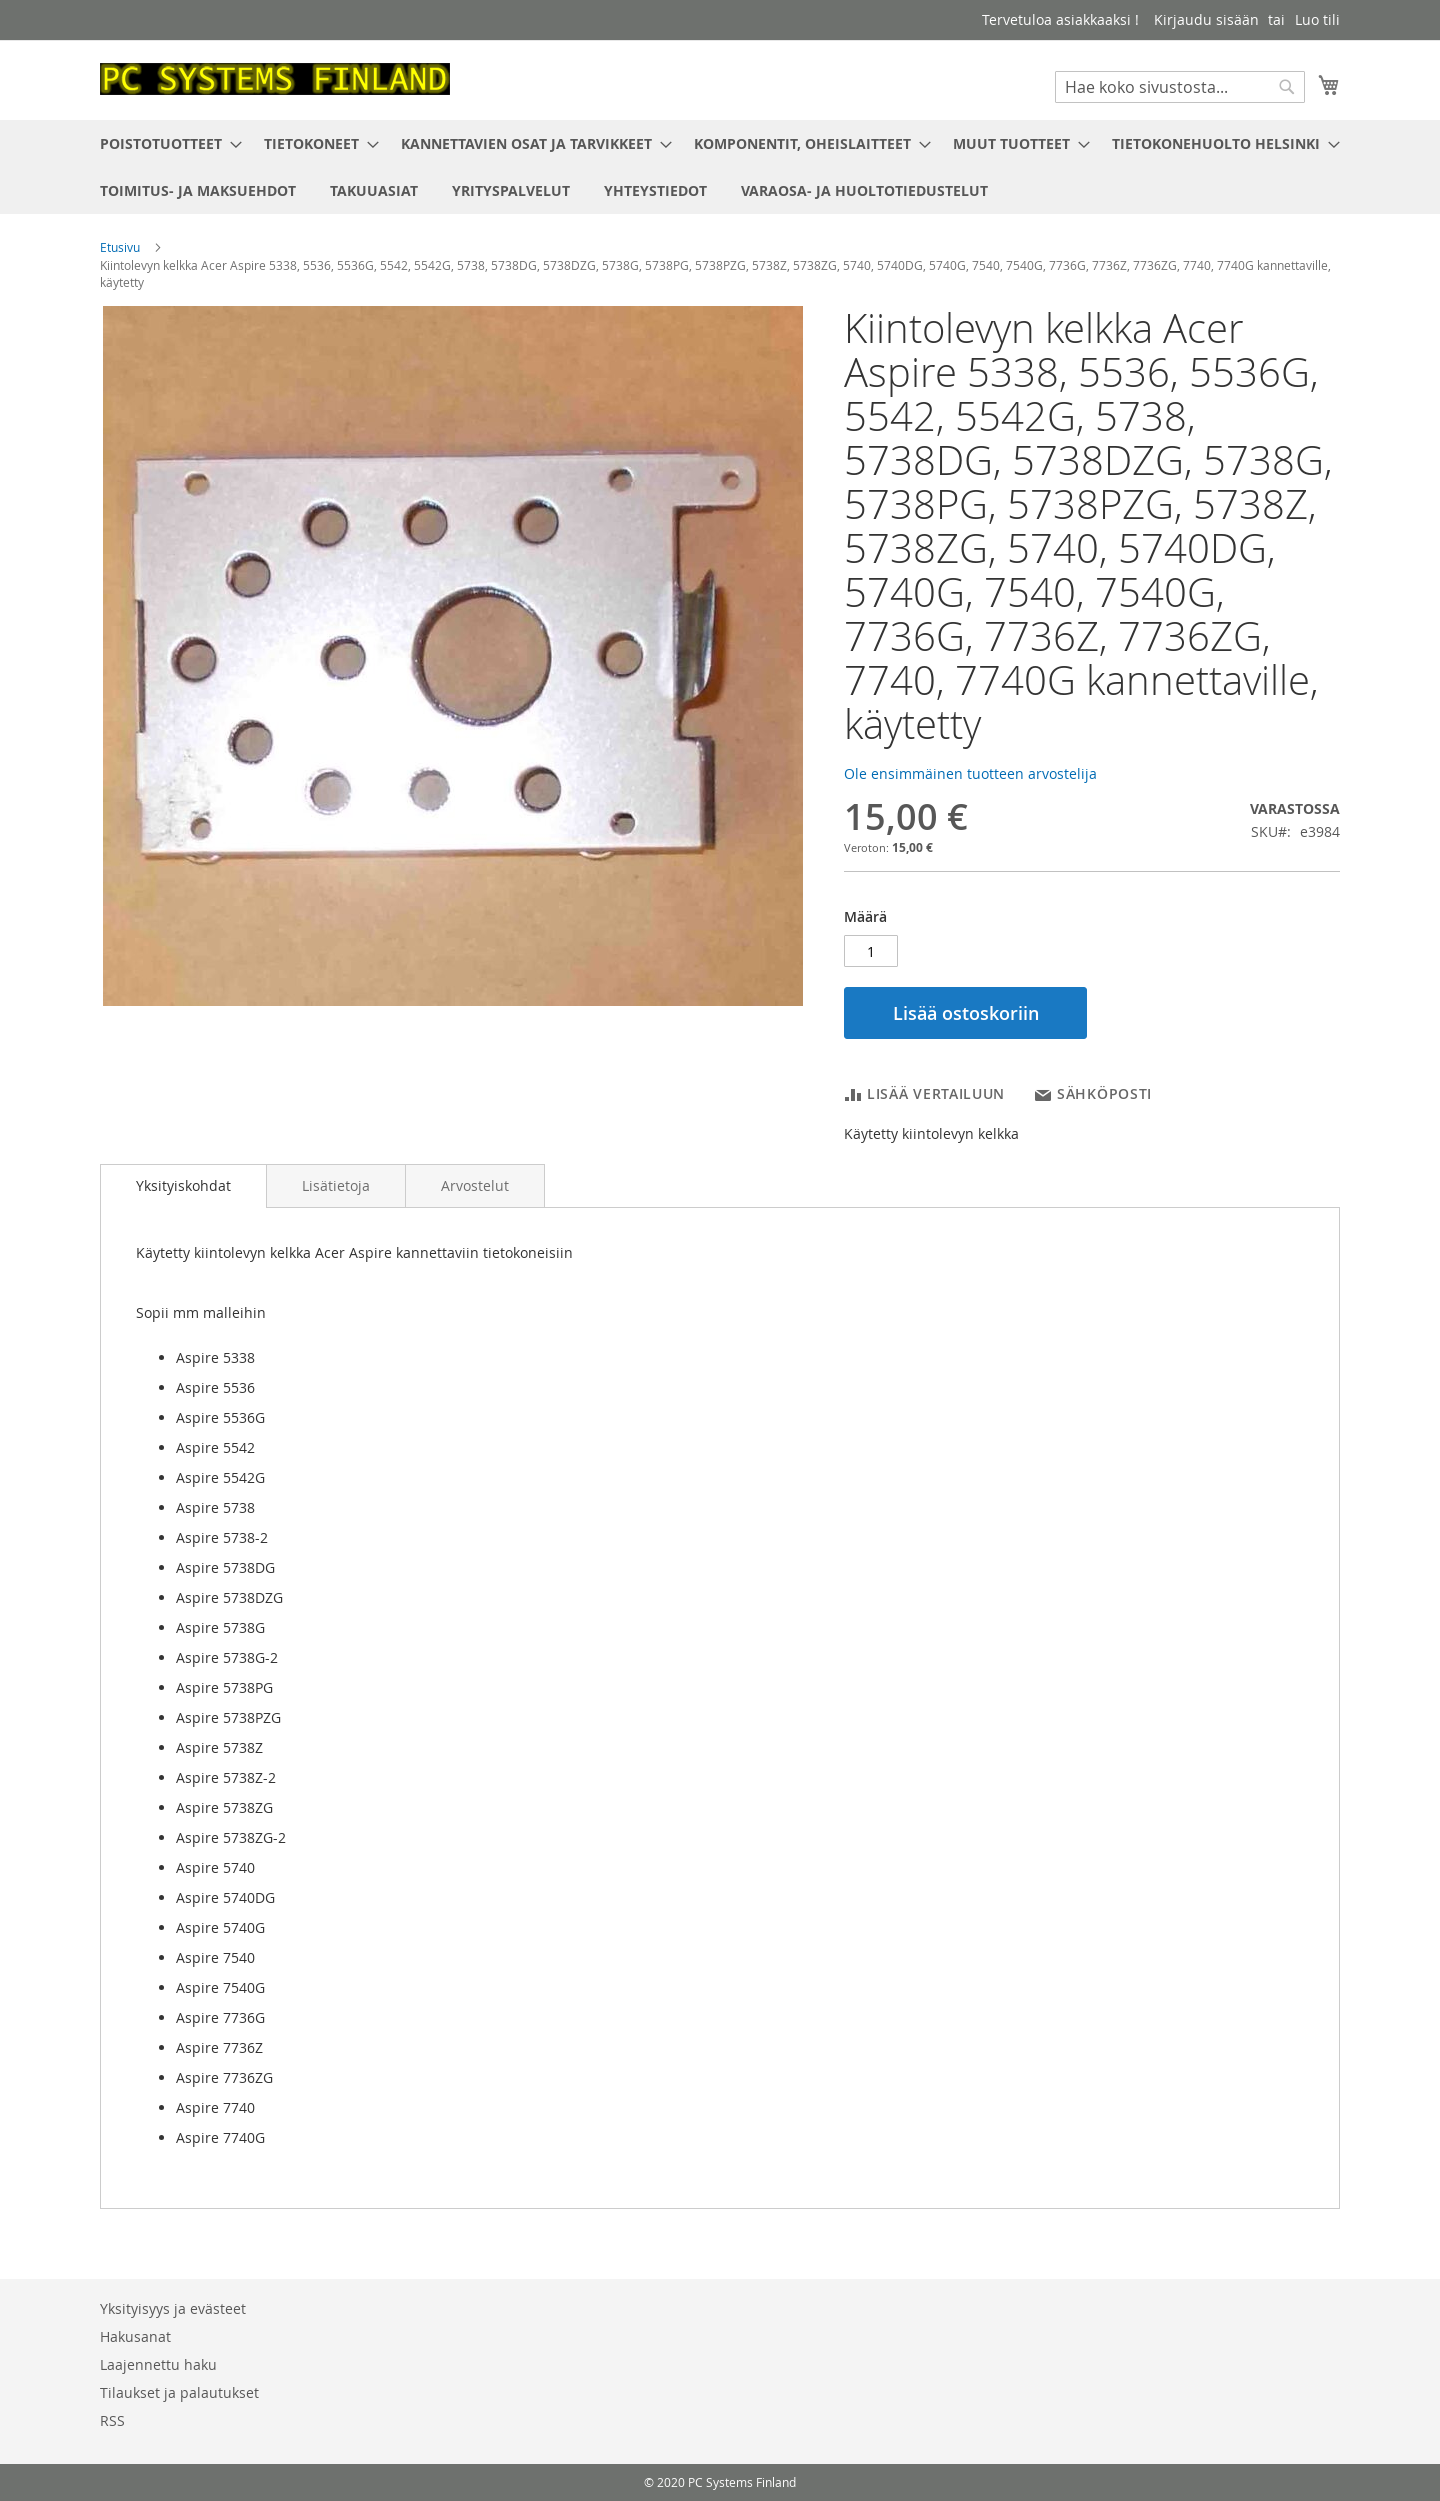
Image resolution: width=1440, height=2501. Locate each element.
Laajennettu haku (158, 2364)
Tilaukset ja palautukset (179, 2392)
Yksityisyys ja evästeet (173, 2308)
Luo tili (1317, 19)
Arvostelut (475, 1185)
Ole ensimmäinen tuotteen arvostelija (970, 773)
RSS (112, 2420)
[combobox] (1180, 87)
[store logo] (275, 79)
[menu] (720, 167)
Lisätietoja (336, 1185)
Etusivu (120, 247)
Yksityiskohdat (183, 1185)
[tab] (183, 1186)
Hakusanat (135, 2336)
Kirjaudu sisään (1206, 19)
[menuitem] (165, 143)
